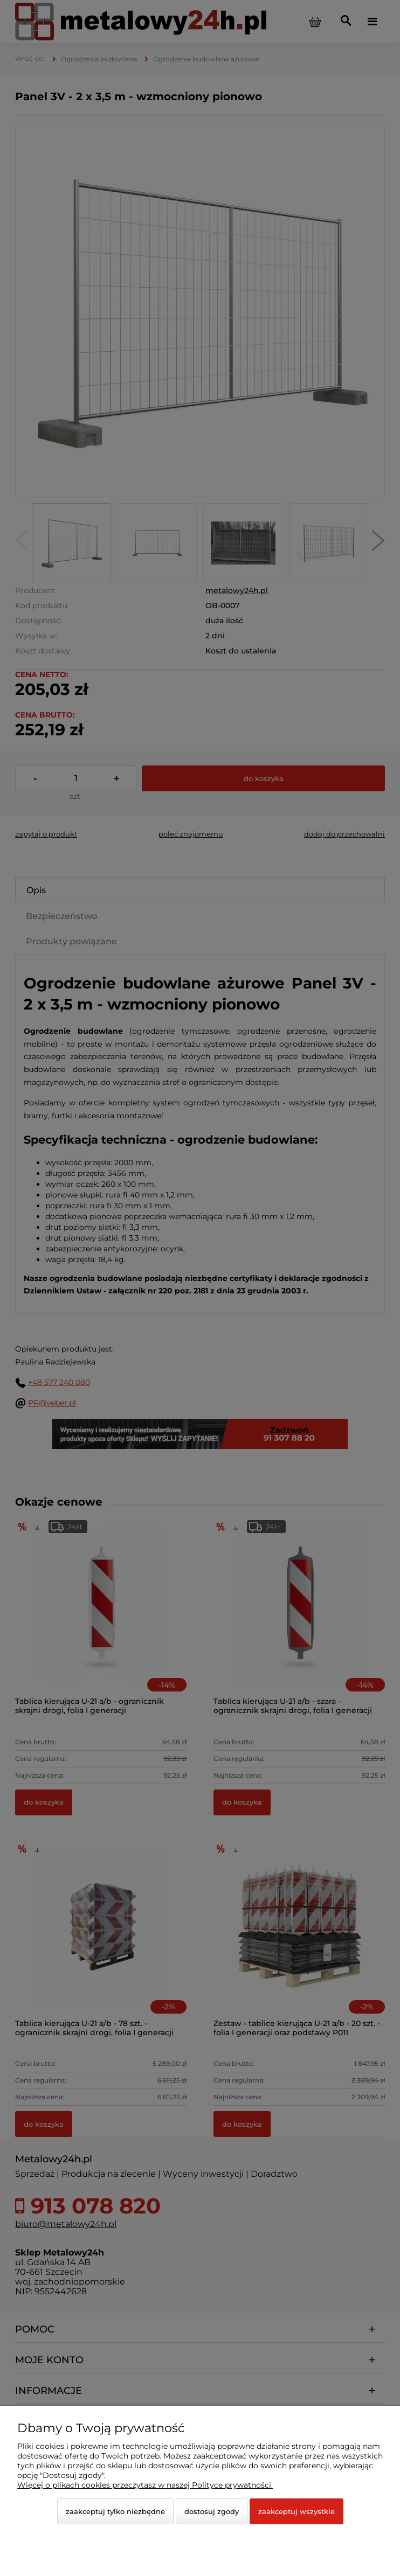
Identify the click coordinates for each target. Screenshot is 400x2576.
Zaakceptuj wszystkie (296, 2511)
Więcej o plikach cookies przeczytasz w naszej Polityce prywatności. (145, 2485)
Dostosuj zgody (211, 2511)
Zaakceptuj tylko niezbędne (115, 2511)
